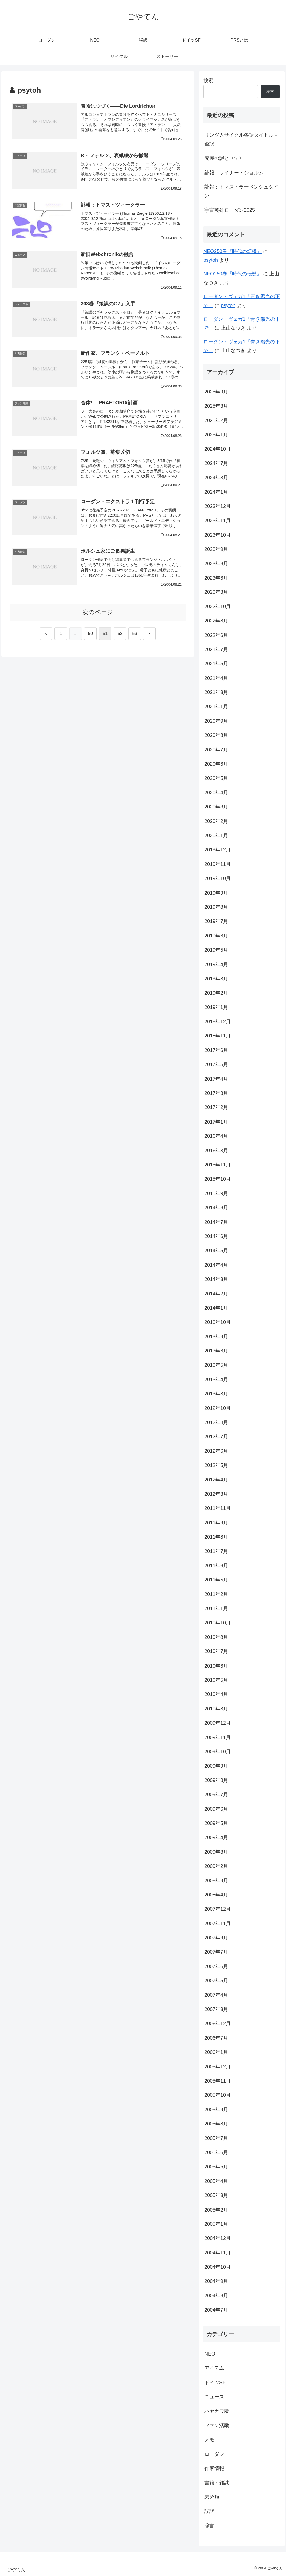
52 (119, 633)
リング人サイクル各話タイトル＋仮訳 (241, 139)
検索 (208, 80)
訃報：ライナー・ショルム (234, 172)
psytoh (210, 260)
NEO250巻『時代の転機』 (232, 251)
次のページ (97, 612)
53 (134, 633)
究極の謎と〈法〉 (224, 158)
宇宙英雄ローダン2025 (229, 210)
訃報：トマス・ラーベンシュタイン (241, 191)
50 (90, 633)
